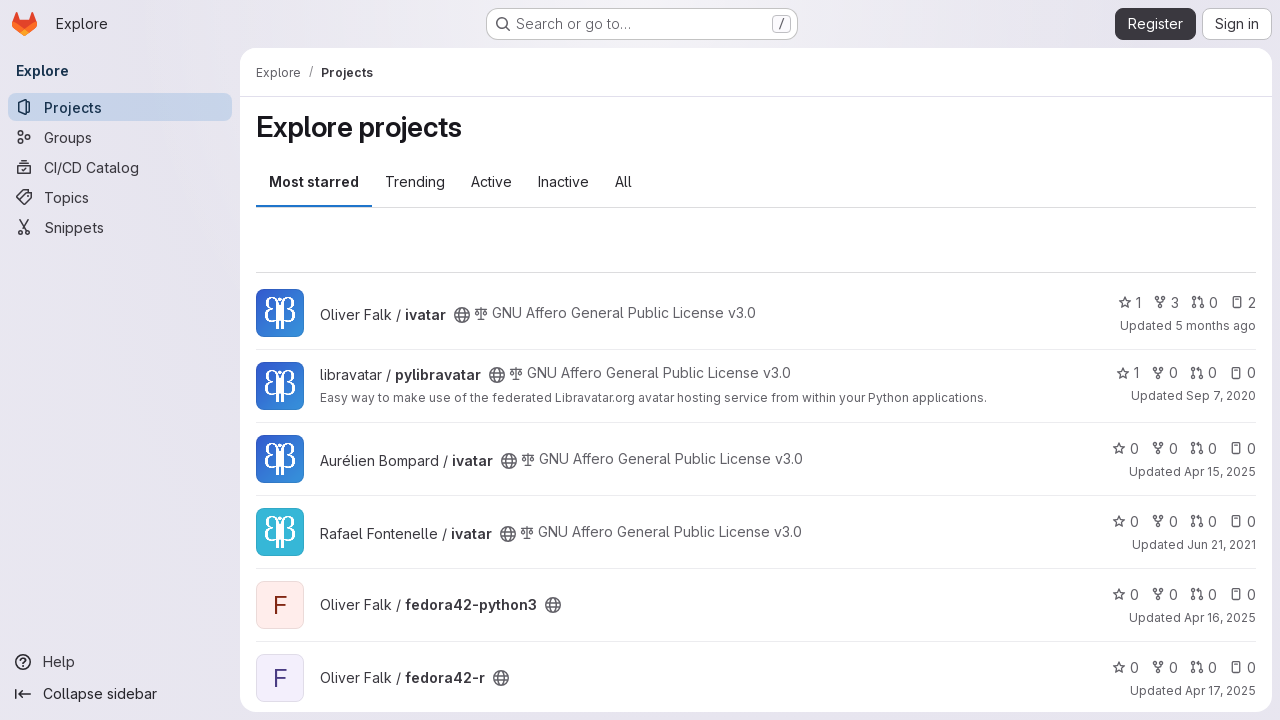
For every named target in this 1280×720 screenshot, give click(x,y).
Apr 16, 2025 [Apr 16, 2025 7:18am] (1220, 617)
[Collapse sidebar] (120, 694)
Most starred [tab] (314, 181)
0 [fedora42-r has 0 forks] (1164, 667)
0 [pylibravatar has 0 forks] (1164, 372)
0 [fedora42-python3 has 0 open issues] (1242, 594)
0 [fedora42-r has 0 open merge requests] (1203, 667)
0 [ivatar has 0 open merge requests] (1204, 302)
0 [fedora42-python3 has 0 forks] (1164, 594)
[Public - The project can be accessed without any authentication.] (462, 315)
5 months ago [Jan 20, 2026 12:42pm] (1215, 325)
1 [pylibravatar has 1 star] (1127, 372)
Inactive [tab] (563, 181)
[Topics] (120, 197)
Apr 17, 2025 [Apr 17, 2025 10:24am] (1220, 690)
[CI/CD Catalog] (120, 167)
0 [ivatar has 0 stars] (1125, 448)
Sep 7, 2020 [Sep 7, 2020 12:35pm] (1221, 395)
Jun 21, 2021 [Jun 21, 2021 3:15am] (1221, 544)
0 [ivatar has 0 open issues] (1242, 448)
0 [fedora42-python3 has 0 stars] (1125, 594)
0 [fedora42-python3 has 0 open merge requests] (1203, 594)
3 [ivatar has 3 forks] (1166, 302)
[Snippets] (120, 227)
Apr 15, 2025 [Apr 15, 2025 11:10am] (1220, 471)
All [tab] (623, 181)
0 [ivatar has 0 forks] (1164, 448)
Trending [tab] (415, 181)
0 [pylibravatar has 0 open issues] (1242, 372)
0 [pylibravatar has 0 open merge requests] (1203, 372)
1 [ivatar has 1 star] (1129, 302)
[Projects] (120, 107)
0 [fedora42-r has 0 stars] (1125, 667)
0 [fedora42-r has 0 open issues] (1242, 667)
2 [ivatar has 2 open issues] (1243, 302)
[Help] (120, 662)
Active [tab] (491, 181)
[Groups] (120, 137)
